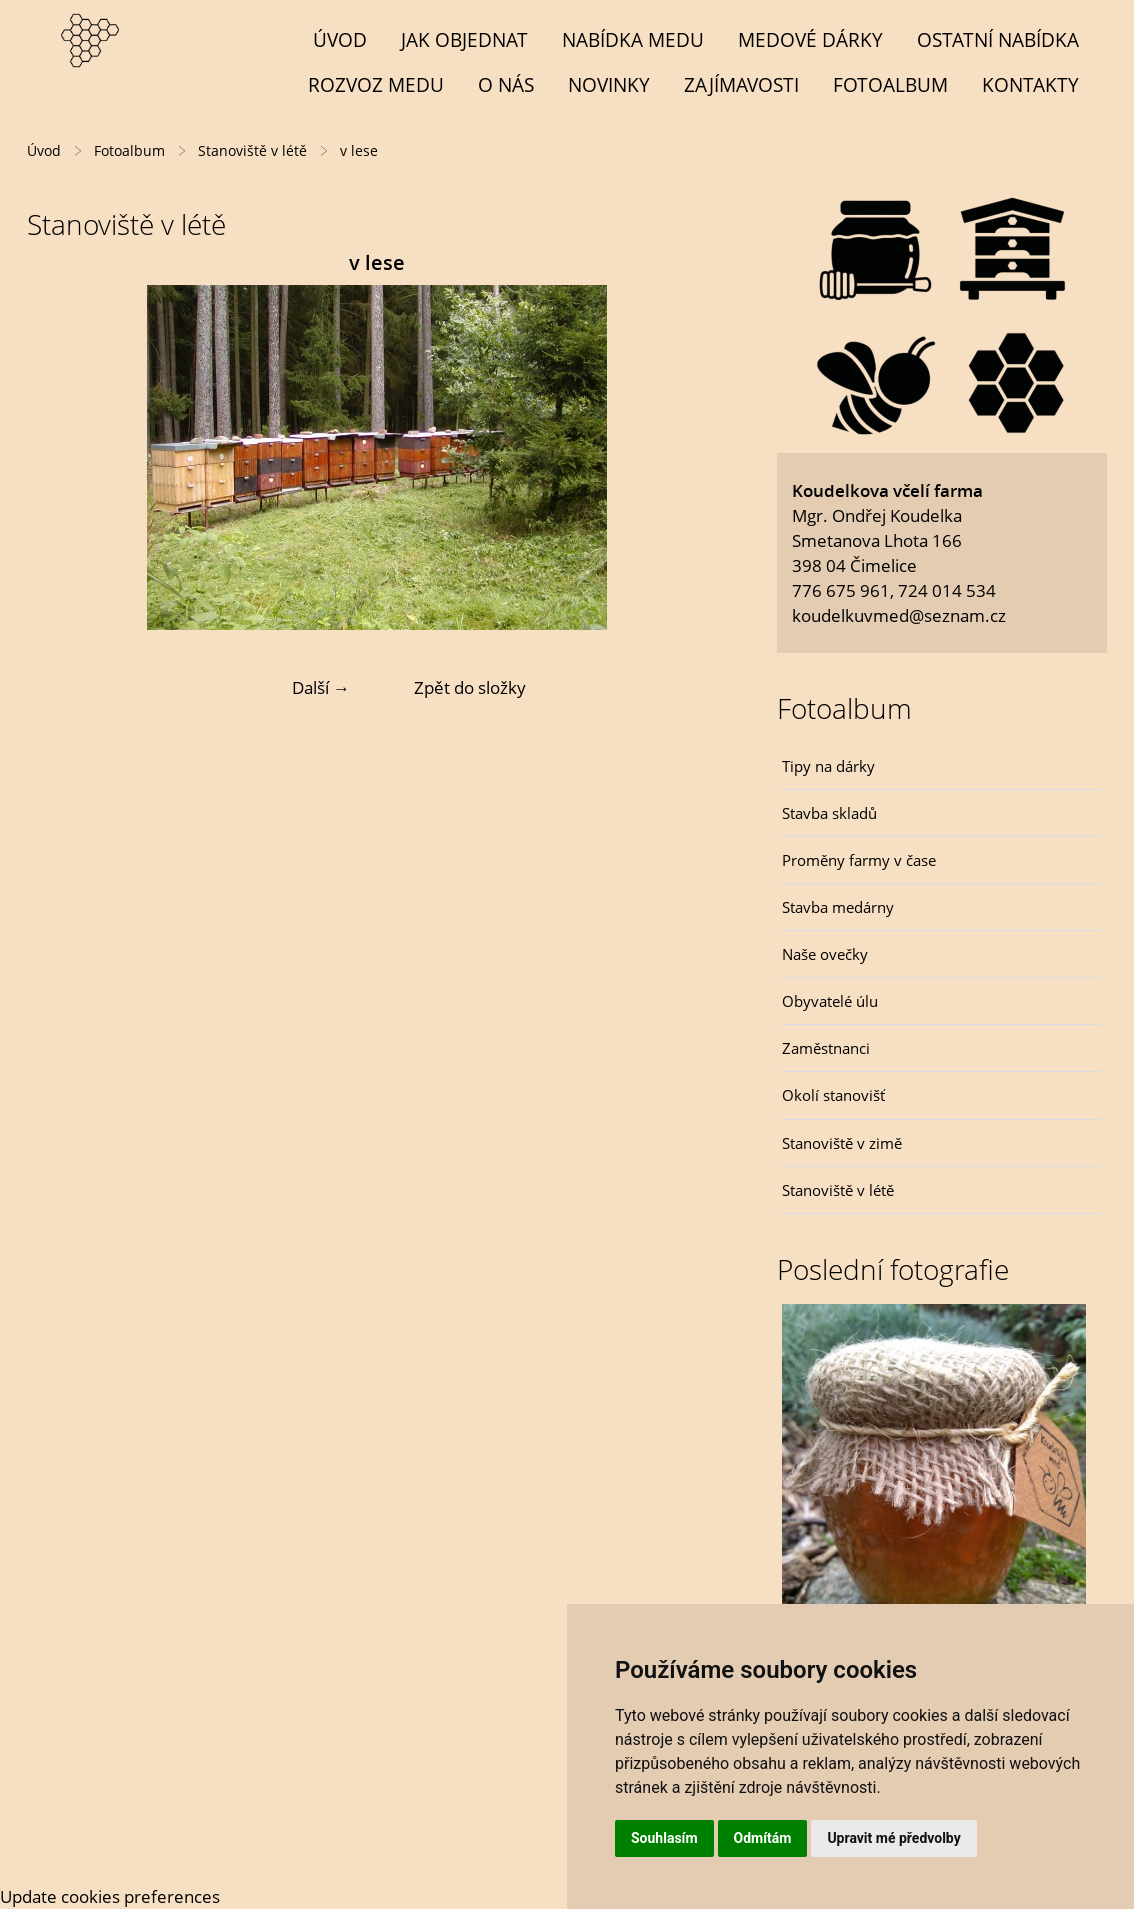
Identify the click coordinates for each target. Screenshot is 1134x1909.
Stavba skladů (829, 813)
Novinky (609, 84)
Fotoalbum (890, 84)
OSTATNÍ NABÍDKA (998, 39)
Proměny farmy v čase (859, 860)
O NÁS (506, 84)
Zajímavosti (741, 84)
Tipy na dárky (828, 766)
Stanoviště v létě (838, 1190)
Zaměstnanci (826, 1048)
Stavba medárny (838, 907)
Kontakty (1030, 84)
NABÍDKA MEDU (633, 39)
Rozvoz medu (376, 84)
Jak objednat (464, 39)
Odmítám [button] (763, 1838)
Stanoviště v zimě (842, 1143)
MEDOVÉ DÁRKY (810, 39)
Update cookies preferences (110, 1896)
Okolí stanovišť (833, 1095)
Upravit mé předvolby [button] (893, 1838)
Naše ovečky (825, 954)
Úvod (340, 39)
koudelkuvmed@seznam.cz (899, 615)
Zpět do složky (470, 687)
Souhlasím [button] (664, 1838)
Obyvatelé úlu (830, 1001)
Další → (321, 687)
